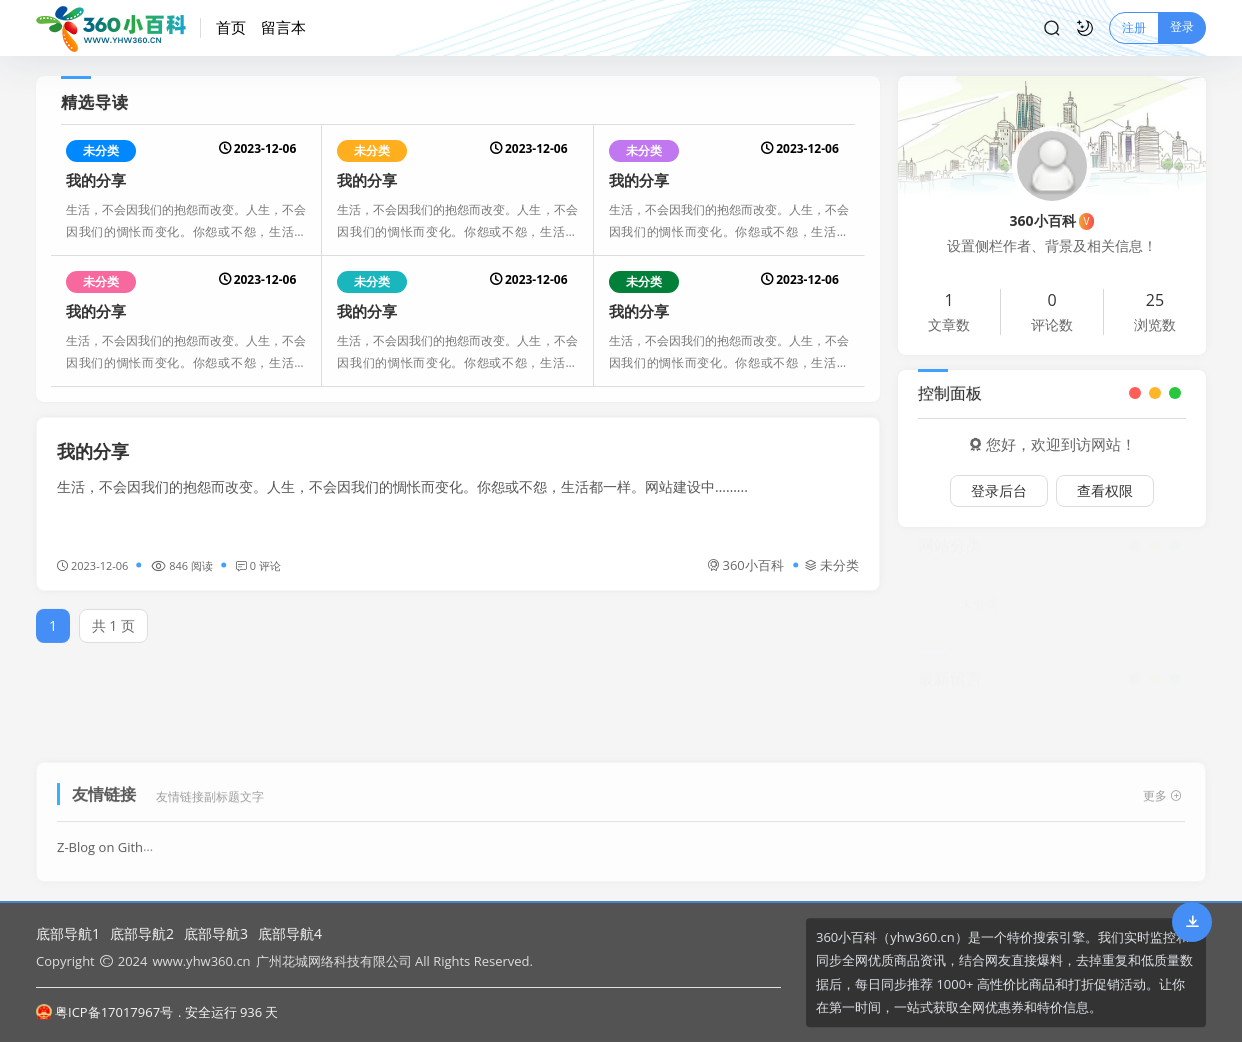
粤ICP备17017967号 (104, 1012)
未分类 (101, 150)
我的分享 (96, 180)
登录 (1182, 26)
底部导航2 (142, 933)
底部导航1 (68, 933)
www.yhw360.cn (201, 961)
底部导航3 (216, 933)
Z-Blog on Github (108, 841)
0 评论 (258, 565)
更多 (1162, 789)
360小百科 (745, 565)
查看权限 (1105, 490)
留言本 (283, 27)
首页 (231, 27)
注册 (1134, 27)
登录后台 (999, 490)
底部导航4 (290, 933)
